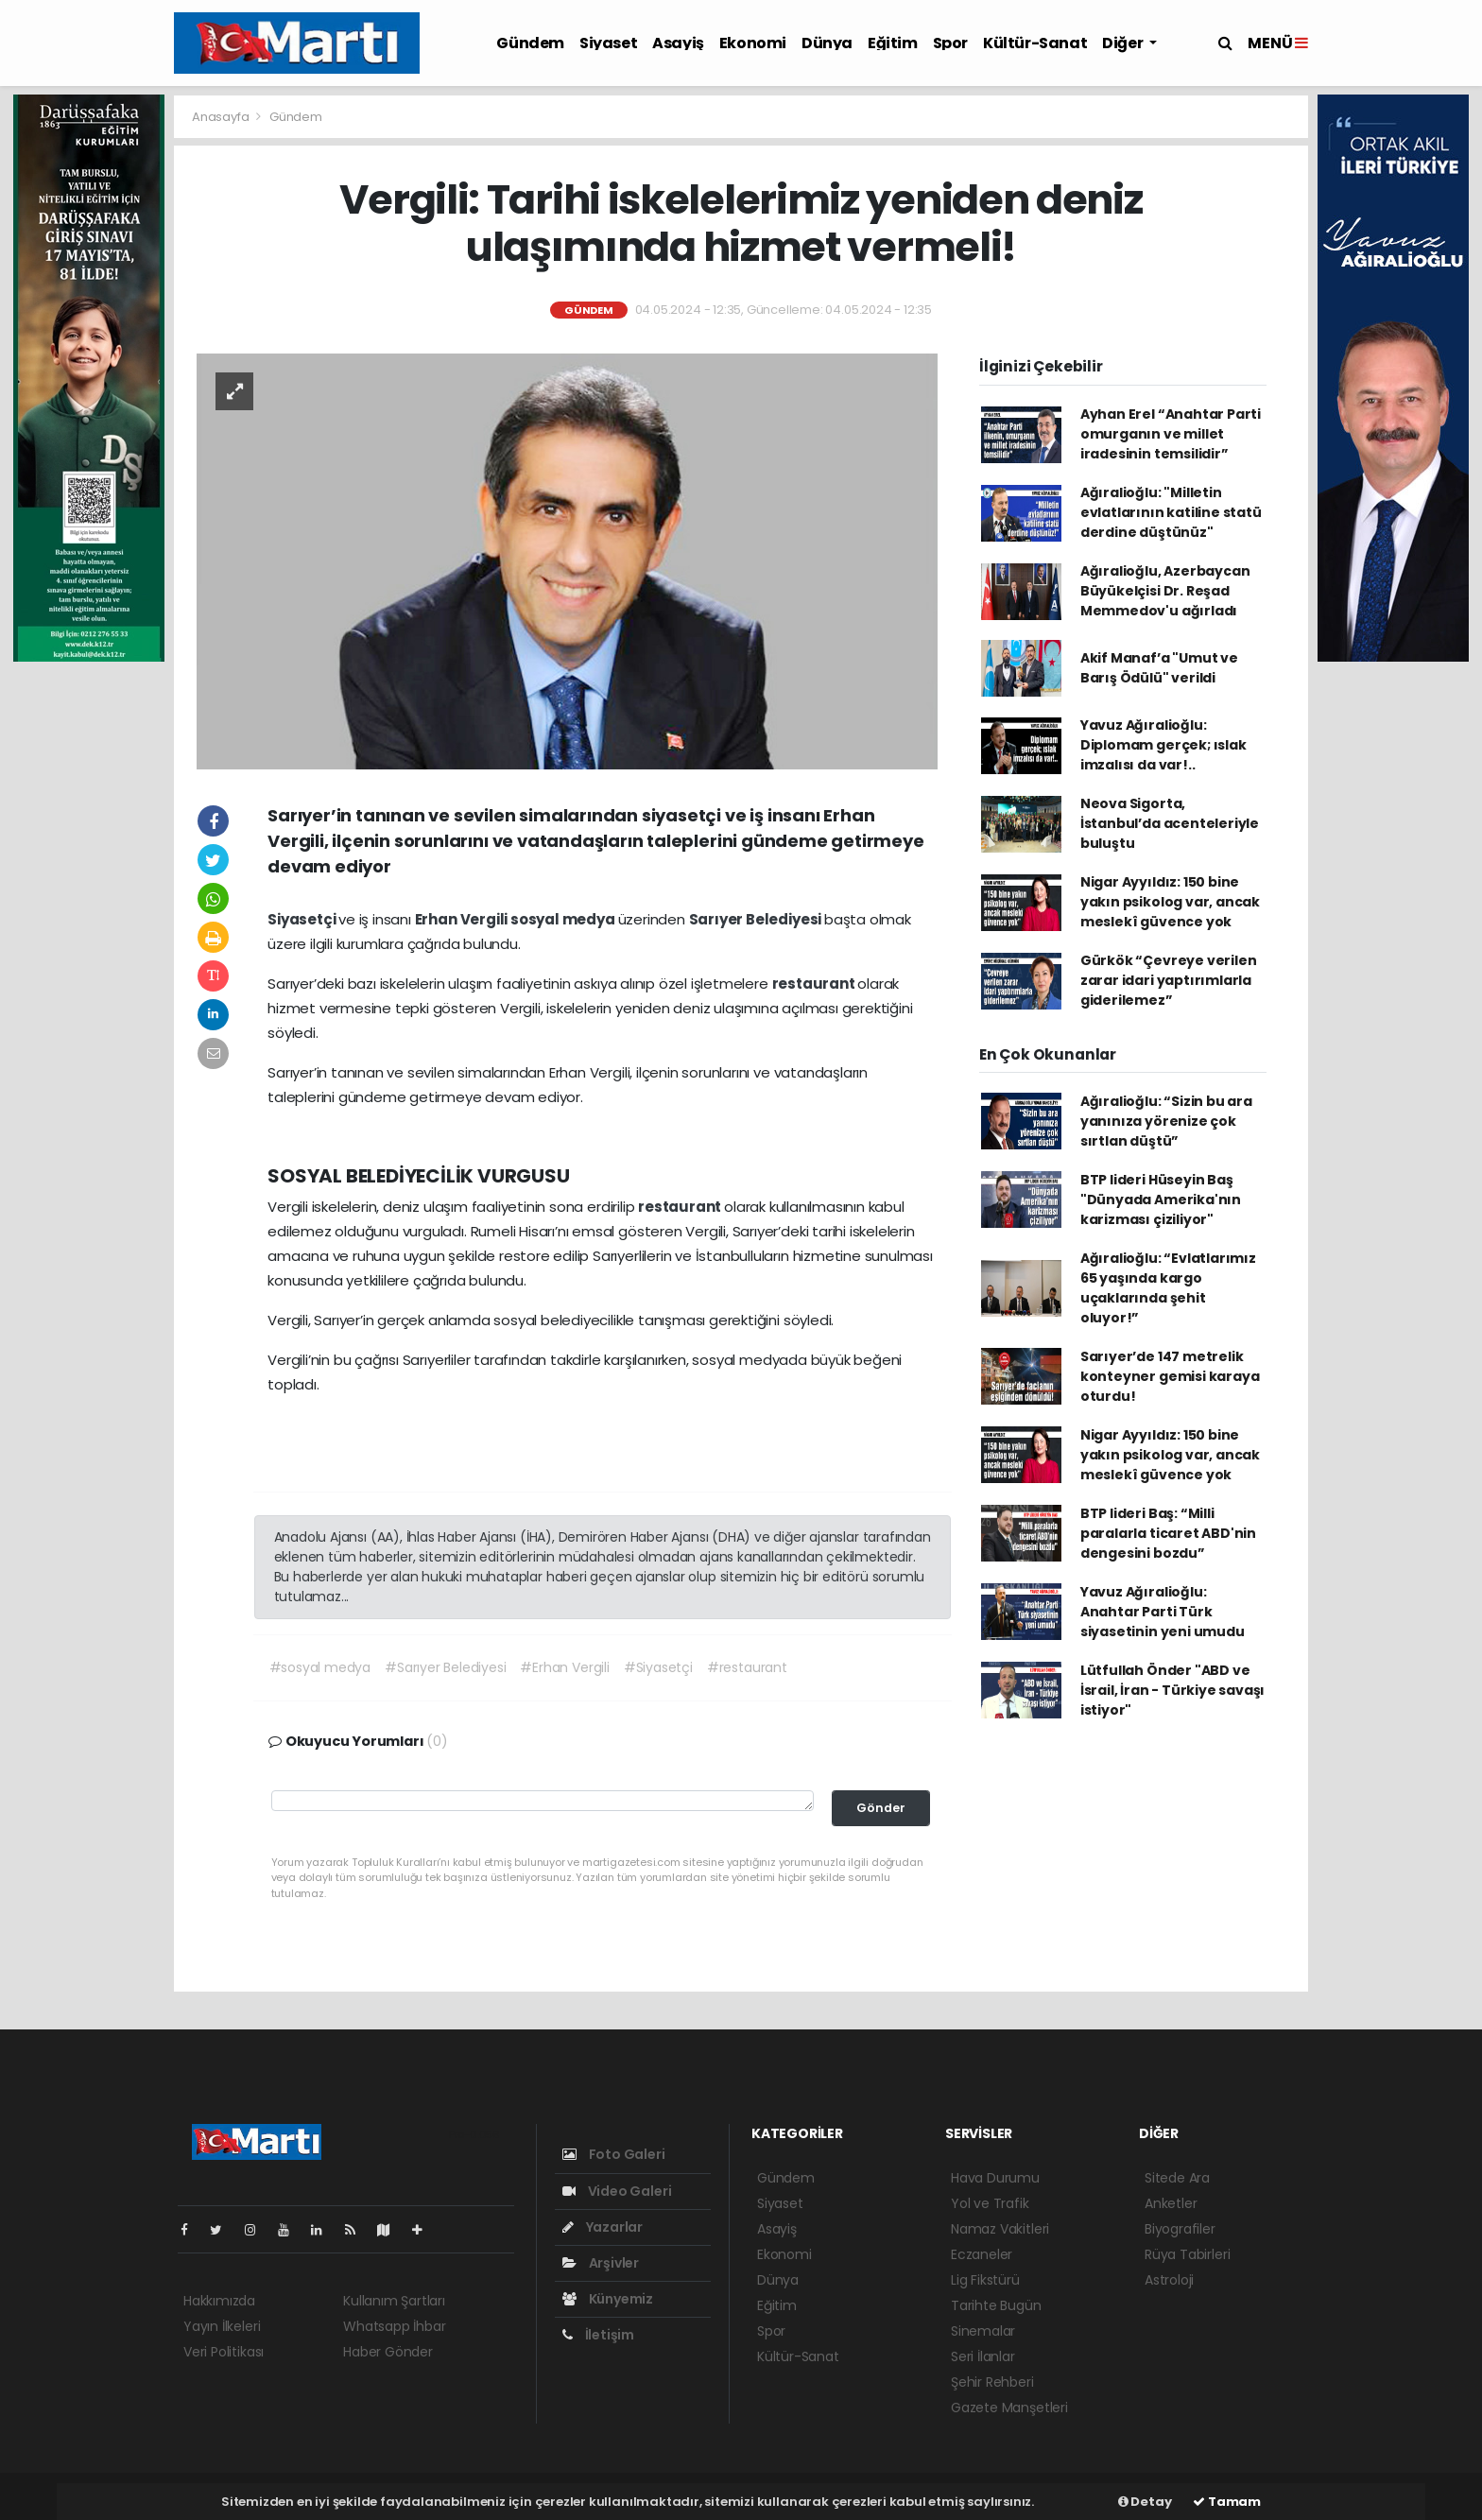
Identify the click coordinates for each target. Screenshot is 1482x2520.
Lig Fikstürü (985, 2279)
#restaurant (747, 1667)
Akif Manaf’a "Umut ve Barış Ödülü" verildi (1159, 667)
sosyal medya (564, 919)
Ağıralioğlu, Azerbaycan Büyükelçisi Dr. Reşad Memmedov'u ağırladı (1165, 590)
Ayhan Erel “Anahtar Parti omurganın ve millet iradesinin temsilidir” (1170, 434)
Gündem (530, 43)
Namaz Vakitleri (1000, 2228)
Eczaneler (981, 2254)
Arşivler (600, 2262)
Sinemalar (983, 2331)
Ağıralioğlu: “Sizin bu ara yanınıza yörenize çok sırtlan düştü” (1166, 1121)
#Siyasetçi (658, 1667)
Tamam (1227, 2502)
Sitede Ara (1177, 2177)
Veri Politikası (223, 2351)
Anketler (1171, 2203)
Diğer (1124, 43)
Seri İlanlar (983, 2356)
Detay (1145, 2502)
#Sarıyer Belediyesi (445, 1667)
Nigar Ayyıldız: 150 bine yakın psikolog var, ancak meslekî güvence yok (1170, 901)
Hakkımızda (219, 2300)
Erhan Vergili (462, 919)
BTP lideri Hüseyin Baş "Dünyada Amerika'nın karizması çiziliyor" (1160, 1199)
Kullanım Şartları (394, 2300)
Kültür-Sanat (1035, 43)
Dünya (827, 43)
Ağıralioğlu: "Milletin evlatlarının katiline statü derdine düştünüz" (1171, 512)
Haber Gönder (388, 2351)
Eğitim (893, 43)
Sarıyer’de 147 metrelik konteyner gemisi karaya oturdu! (1170, 1376)
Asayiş (678, 43)
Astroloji (1169, 2279)
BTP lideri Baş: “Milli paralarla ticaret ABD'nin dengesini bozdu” (1168, 1533)
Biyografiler (1180, 2228)
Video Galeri (616, 2191)
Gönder (880, 1808)
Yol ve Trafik (990, 2203)
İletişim (598, 2334)
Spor (950, 43)
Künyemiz (607, 2298)
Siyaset (608, 43)
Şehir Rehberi (992, 2382)
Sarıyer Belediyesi (756, 919)
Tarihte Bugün (996, 2305)
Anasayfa (221, 117)
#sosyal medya (320, 1667)
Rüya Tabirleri (1187, 2254)
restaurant (815, 983)
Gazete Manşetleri (1009, 2407)
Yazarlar (602, 2227)
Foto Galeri (613, 2154)
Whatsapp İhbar (394, 2326)
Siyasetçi (302, 919)
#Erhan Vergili (564, 1667)
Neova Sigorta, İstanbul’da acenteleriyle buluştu (1169, 823)
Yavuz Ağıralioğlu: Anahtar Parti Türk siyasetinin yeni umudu (1162, 1611)
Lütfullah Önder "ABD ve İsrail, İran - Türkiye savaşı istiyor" (1172, 1690)
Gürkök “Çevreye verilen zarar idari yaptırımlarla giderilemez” (1168, 980)
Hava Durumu (995, 2177)
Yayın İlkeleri (221, 2326)
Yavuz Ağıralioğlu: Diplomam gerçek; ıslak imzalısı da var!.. (1163, 745)
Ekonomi (752, 43)
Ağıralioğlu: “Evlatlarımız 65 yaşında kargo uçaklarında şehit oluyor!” (1168, 1288)
